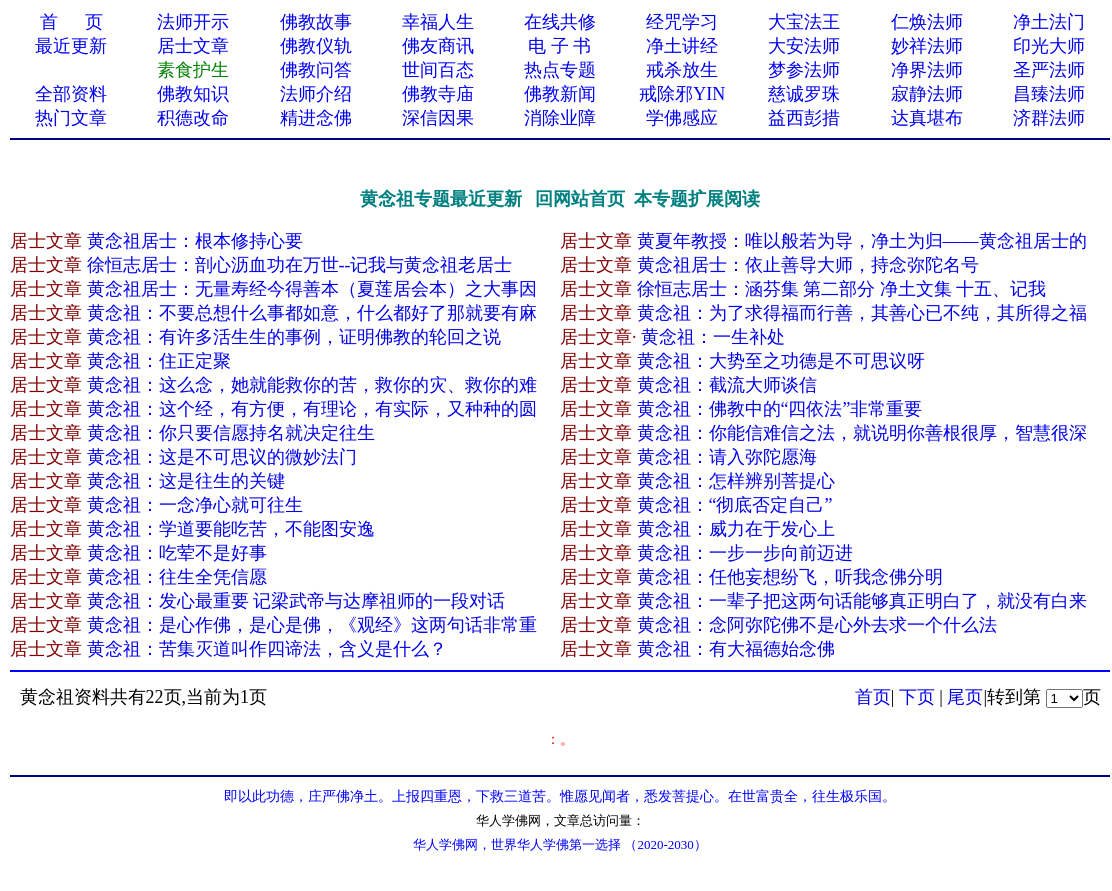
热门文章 (71, 118)
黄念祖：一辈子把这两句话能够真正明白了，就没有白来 (862, 601)
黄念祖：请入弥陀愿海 (727, 457)
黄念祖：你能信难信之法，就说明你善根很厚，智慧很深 (862, 433)
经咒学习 (682, 22)
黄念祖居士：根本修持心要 (195, 241)
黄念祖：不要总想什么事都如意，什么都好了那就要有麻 (312, 313)
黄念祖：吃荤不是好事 (177, 553)
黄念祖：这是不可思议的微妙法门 (222, 457)
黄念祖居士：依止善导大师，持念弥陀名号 (808, 265)
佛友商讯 (438, 46)
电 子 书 (559, 46)
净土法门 (1049, 22)
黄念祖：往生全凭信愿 (177, 577)
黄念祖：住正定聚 (159, 361)
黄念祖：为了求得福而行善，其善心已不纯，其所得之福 (862, 313)
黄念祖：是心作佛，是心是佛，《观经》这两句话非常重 (312, 625)
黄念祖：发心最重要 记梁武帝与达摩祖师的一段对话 (296, 601)
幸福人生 (438, 22)
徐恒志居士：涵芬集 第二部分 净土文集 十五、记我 (842, 289)
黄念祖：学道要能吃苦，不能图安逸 (231, 529)
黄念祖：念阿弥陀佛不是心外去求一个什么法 (817, 625)
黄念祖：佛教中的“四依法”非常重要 (780, 409)
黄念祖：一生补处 (713, 337)
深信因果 (438, 118)
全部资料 (71, 94)
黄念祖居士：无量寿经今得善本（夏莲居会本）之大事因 (312, 289)
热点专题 (560, 70)
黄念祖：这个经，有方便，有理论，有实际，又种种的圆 (312, 409)
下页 (917, 697)
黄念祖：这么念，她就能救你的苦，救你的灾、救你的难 (312, 385)
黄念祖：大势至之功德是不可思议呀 (781, 361)
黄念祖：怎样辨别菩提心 (736, 481)
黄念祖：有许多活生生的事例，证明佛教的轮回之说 (294, 337)
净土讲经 (682, 46)
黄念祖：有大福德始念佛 (736, 649)
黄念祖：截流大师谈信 (727, 385)
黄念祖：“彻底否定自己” (735, 505)
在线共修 (560, 22)
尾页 (965, 697)
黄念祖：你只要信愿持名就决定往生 (231, 433)
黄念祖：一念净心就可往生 (195, 505)
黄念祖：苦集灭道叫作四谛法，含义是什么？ (267, 649)
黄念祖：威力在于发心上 (736, 529)
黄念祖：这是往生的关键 (186, 481)
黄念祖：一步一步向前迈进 (745, 553)
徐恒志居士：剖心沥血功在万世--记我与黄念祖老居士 (300, 265)
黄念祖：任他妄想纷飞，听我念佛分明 (790, 577)
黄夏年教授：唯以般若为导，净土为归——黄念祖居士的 (862, 241)
